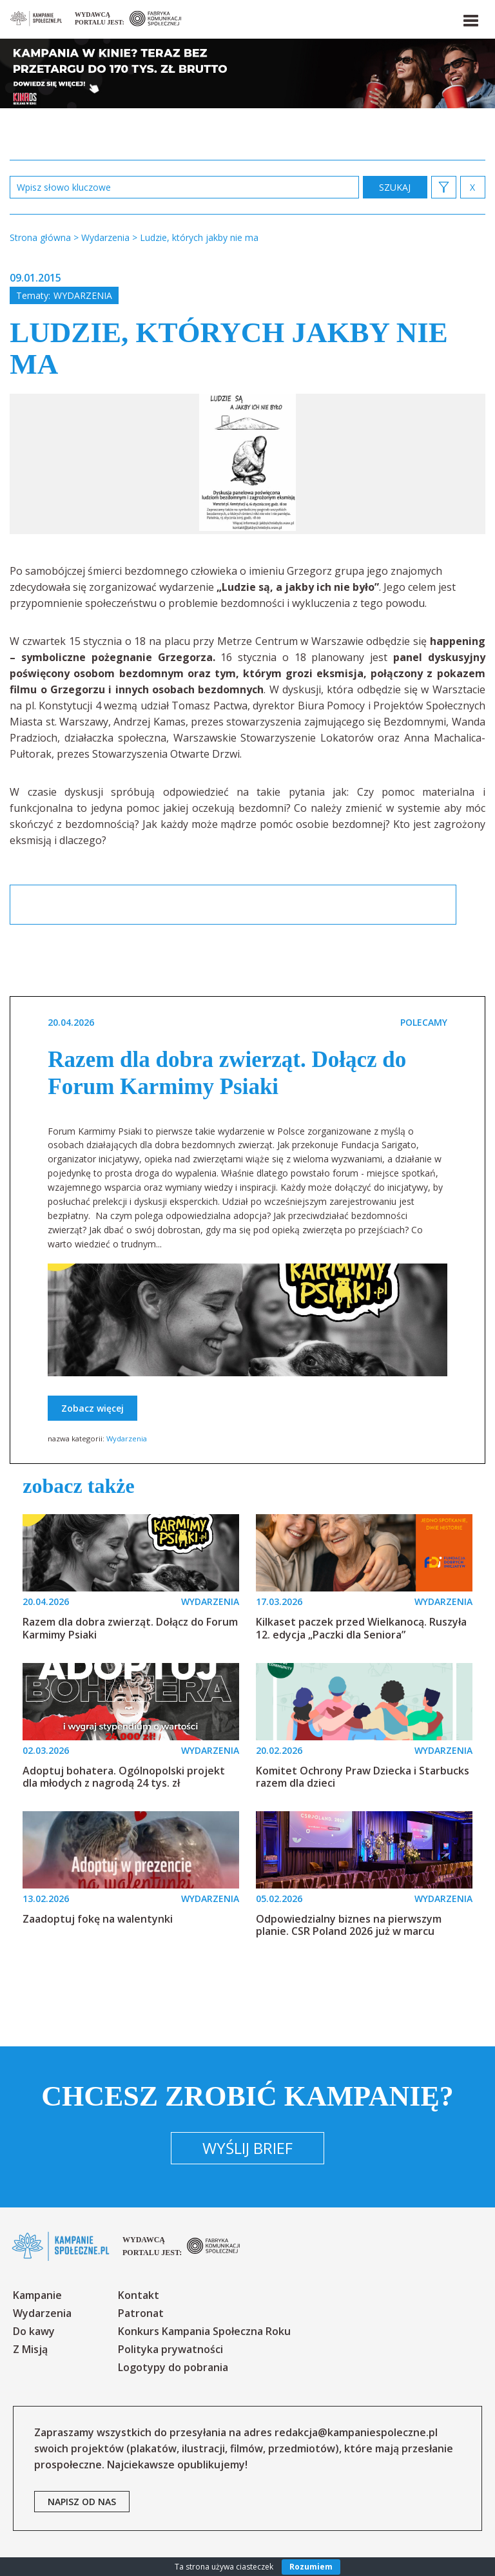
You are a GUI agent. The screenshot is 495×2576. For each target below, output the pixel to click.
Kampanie (37, 2295)
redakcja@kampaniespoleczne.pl (356, 2432)
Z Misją (30, 2349)
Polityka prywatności (170, 2349)
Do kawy (34, 2331)
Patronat (141, 2313)
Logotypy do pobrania (173, 2367)
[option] (247, 464)
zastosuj (395, 187)
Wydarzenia (82, 295)
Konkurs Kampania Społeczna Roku (204, 2331)
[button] (470, 18)
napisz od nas (82, 2501)
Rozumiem (311, 2566)
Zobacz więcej (92, 1408)
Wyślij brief (247, 2147)
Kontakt (138, 2295)
